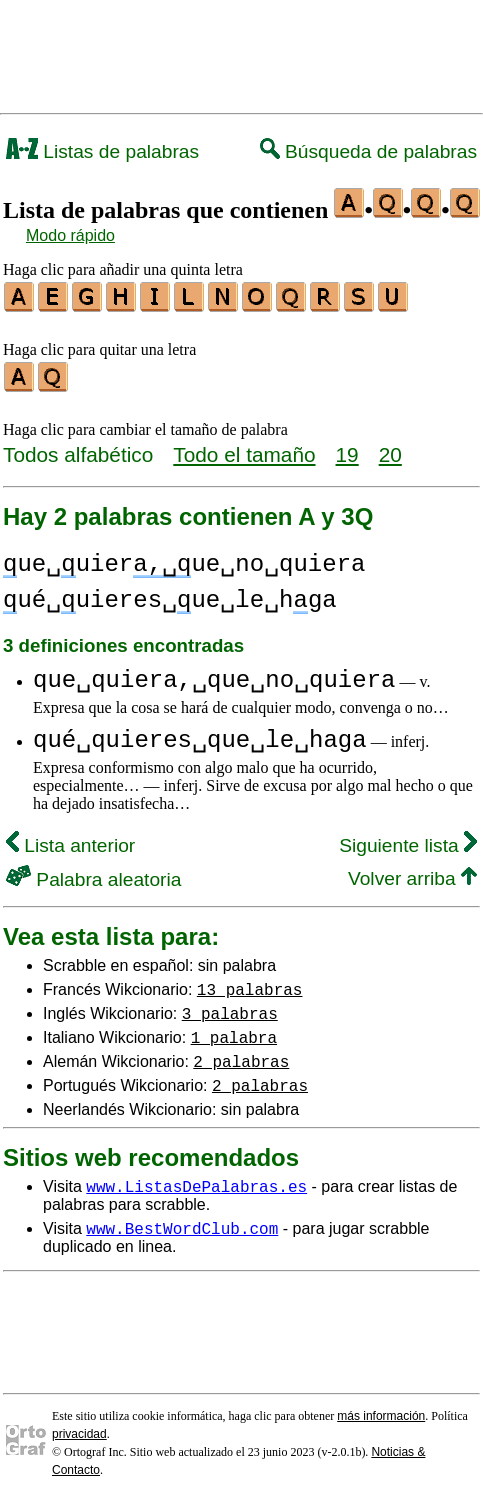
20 (390, 448)
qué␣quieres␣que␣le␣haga (200, 734)
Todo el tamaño (244, 448)
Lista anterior (70, 839)
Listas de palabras (102, 151)
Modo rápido (70, 235)
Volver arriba (412, 872)
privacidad (79, 1428)
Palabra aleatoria (93, 873)
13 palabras (250, 983)
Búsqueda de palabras (368, 151)
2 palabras (241, 1055)
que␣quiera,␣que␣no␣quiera (214, 674)
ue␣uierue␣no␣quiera (184, 558)
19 (347, 448)
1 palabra (234, 1031)
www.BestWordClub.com (182, 1222)
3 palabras (230, 1007)
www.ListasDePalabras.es (196, 1180)
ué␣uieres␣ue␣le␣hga (170, 594)
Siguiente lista (408, 839)
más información (381, 1410)
